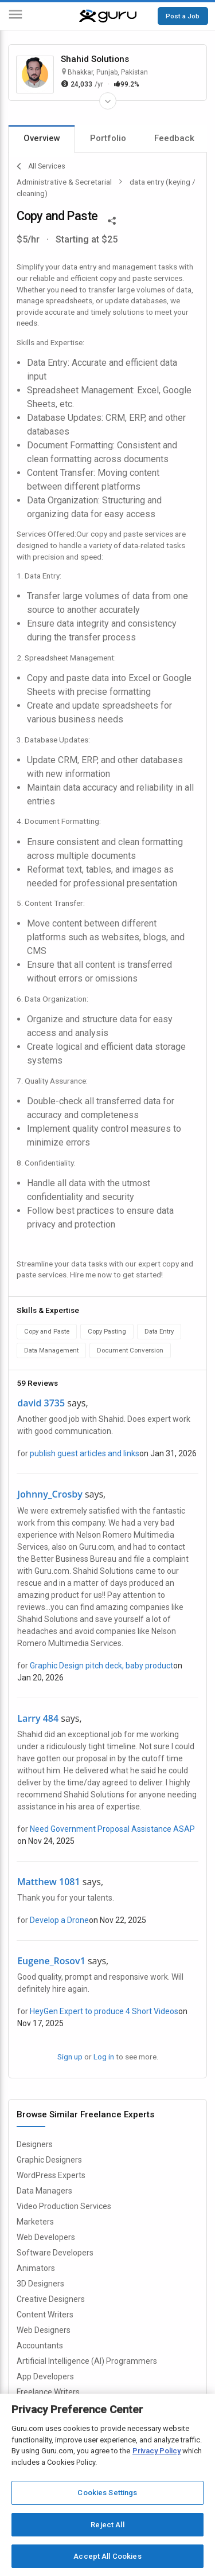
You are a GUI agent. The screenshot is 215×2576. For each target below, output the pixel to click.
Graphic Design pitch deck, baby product (101, 1665)
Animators (36, 2268)
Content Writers (45, 2314)
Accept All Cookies (107, 2556)
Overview (42, 138)
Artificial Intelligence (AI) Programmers (87, 2361)
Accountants (40, 2345)
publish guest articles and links (84, 1453)
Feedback (174, 138)
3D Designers (40, 2283)
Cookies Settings (107, 2492)
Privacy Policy (156, 2450)
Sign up (70, 2056)
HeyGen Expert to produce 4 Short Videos (104, 2011)
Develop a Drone (59, 1920)
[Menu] (15, 16)
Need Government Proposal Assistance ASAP (112, 1829)
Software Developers (55, 2252)
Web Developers (46, 2237)
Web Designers (44, 2330)
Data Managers (44, 2190)
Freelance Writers (48, 2392)
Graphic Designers (49, 2159)
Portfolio (108, 138)
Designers (35, 2144)
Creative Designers (51, 2299)
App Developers (45, 2376)
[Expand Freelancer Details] (107, 101)
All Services (41, 166)
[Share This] (112, 220)
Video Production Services (64, 2206)
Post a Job (183, 16)
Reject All (107, 2524)
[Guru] (107, 16)
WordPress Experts (51, 2175)
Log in (103, 2056)
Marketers (35, 2221)
